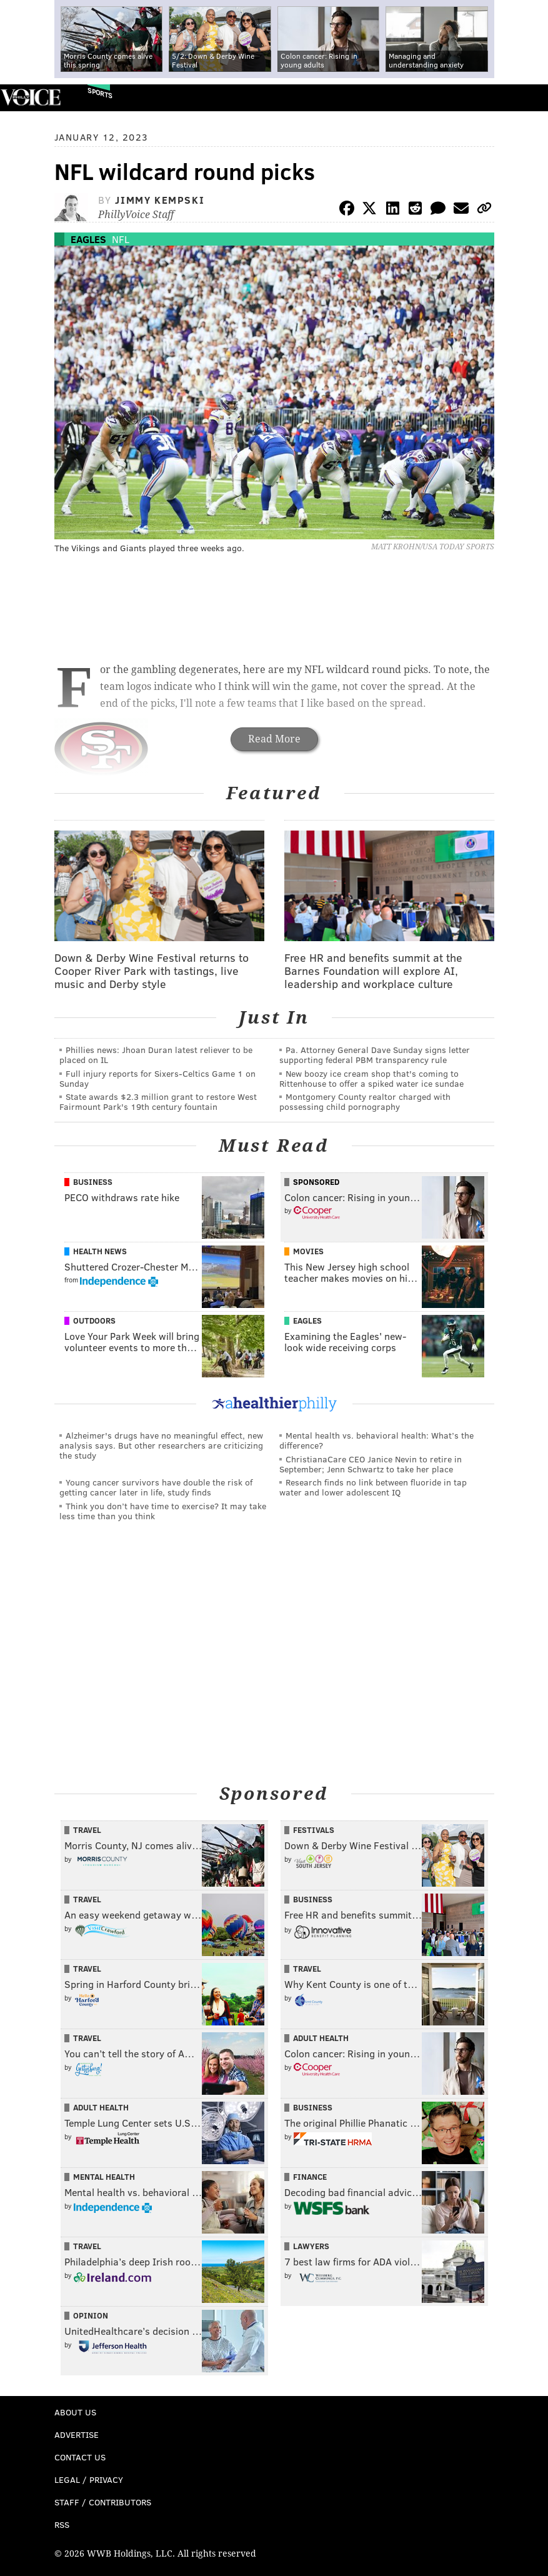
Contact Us (80, 2457)
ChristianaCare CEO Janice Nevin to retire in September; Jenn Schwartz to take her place (370, 1464)
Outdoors (94, 1320)
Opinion (90, 2315)
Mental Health (104, 2176)
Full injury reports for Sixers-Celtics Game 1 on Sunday (157, 1078)
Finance (310, 2176)
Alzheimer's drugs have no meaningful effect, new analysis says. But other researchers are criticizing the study (161, 1445)
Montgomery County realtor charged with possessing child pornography (365, 1101)
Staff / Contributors (102, 2502)
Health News (100, 1251)
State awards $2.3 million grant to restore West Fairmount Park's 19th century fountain (158, 1101)
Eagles (88, 239)
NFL (120, 239)
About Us (75, 2412)
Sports (99, 93)
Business (92, 1181)
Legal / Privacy (88, 2479)
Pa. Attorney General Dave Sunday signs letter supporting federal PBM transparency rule (374, 1055)
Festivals (313, 1829)
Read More (274, 739)
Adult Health (321, 2038)
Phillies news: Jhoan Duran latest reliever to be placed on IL (155, 1055)
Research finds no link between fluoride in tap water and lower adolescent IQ (373, 1487)
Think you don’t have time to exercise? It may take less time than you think (162, 1511)
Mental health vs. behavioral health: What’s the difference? (376, 1440)
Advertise (76, 2434)
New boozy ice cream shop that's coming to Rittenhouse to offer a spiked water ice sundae (371, 1078)
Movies (308, 1251)
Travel (87, 1829)
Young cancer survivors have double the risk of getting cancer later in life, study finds (155, 1487)
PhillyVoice (30, 97)
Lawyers (311, 2246)
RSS (61, 2524)
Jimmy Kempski (159, 199)
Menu (528, 97)
